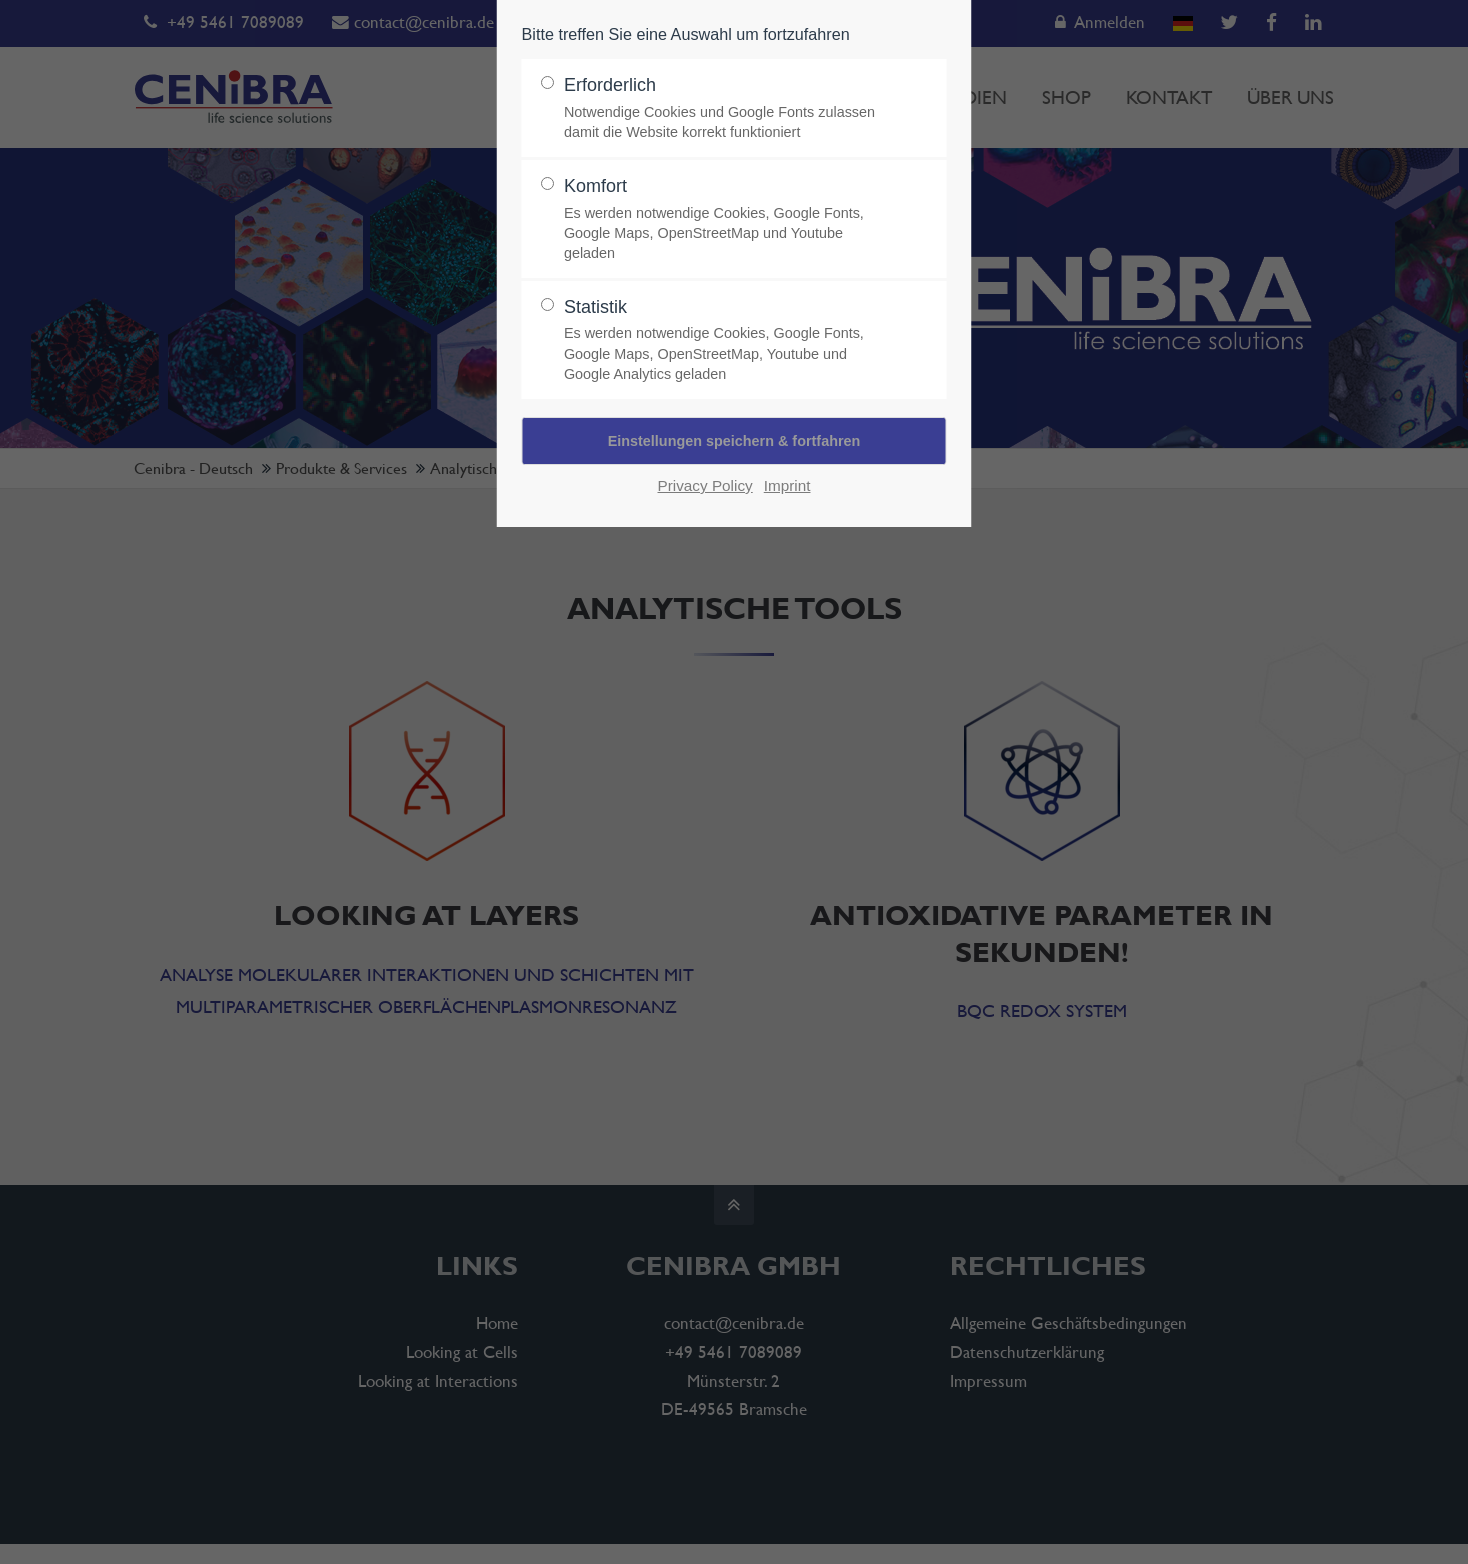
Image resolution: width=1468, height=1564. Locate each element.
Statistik (726, 340)
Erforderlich (726, 108)
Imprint (787, 485)
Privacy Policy (705, 485)
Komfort (726, 219)
